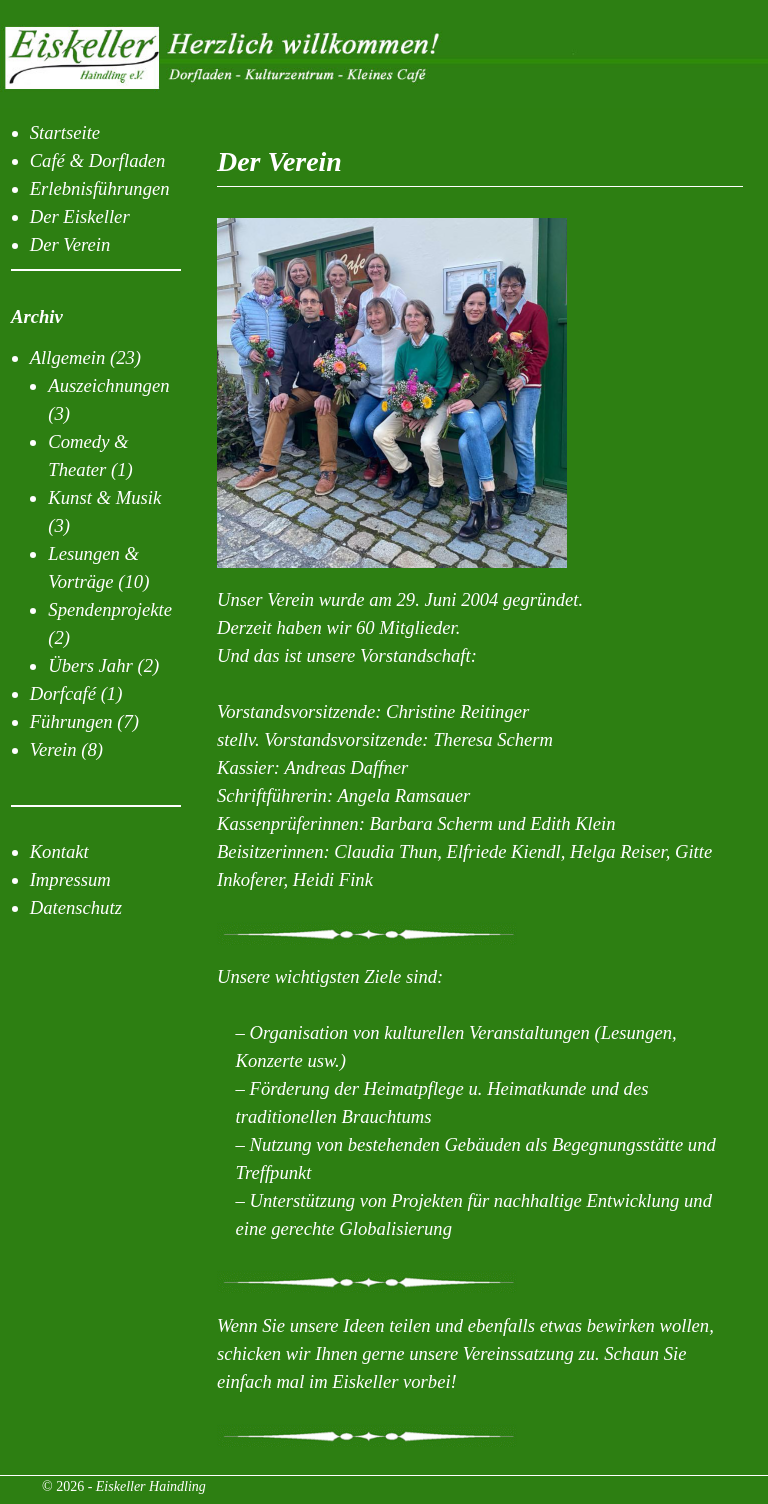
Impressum (70, 879)
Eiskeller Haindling (151, 1486)
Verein (53, 749)
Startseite (65, 132)
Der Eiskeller (80, 216)
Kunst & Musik (104, 497)
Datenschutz (76, 907)
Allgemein (68, 357)
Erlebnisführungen (100, 188)
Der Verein (70, 244)
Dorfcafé (63, 693)
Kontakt (59, 851)
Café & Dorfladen (98, 160)
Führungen (71, 721)
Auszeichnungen (108, 385)
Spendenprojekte (110, 609)
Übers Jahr (90, 665)
